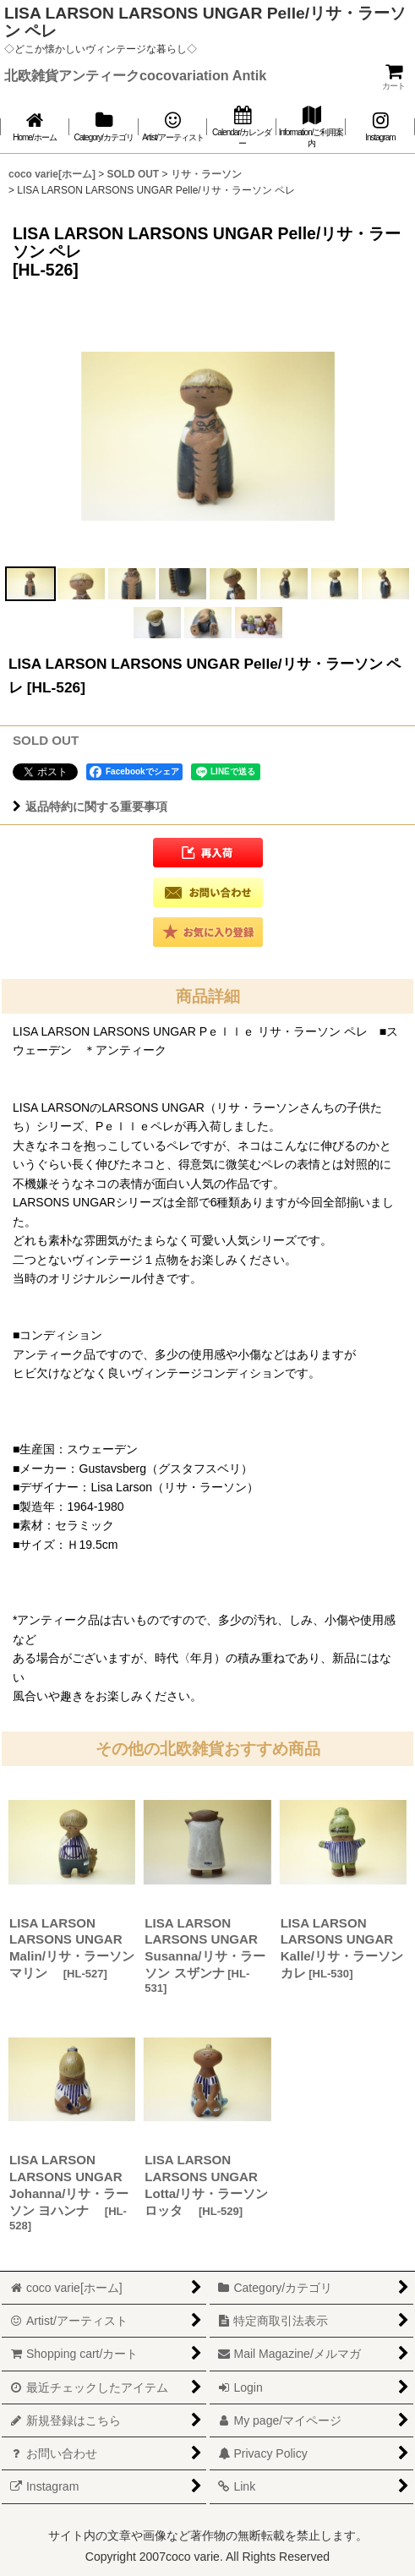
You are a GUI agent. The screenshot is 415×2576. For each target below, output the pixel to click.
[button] (30, 583)
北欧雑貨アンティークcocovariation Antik (135, 75)
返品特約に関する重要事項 (90, 806)
